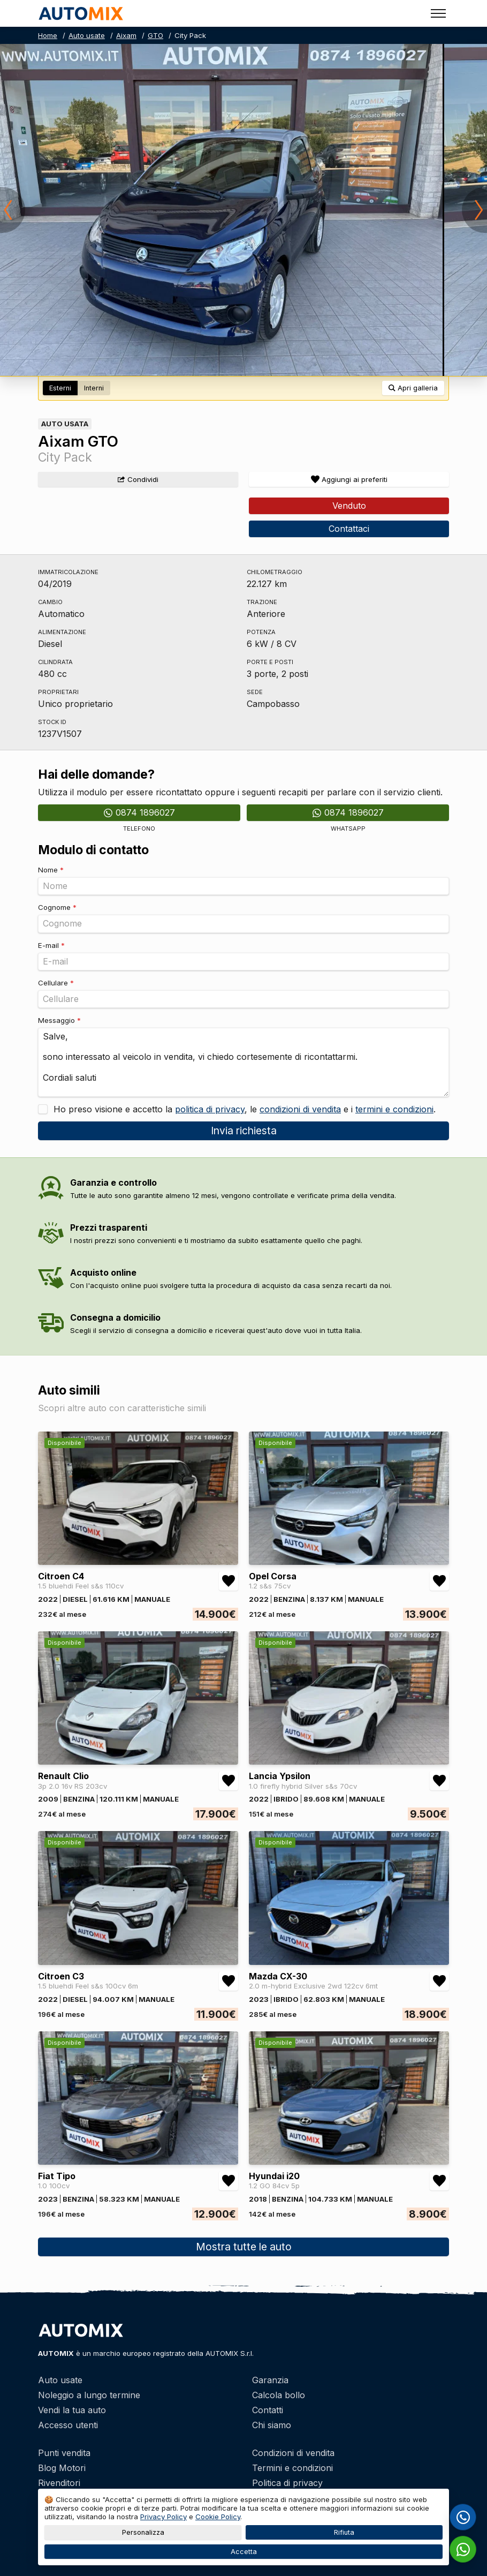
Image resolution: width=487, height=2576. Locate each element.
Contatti (267, 2410)
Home (47, 35)
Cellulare (56, 982)
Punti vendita (64, 2452)
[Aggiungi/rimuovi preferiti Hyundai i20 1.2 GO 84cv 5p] (439, 2180)
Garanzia (270, 2380)
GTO (155, 35)
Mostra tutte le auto (244, 2246)
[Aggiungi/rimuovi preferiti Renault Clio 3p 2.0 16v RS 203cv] (228, 1780)
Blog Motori (62, 2467)
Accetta (244, 2552)
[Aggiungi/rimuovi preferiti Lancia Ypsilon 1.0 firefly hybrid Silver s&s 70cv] (439, 1780)
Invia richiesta (244, 1130)
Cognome (57, 907)
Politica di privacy (287, 2482)
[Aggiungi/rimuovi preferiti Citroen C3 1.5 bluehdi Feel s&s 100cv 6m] (228, 1981)
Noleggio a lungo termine (89, 2395)
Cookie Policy (217, 2516)
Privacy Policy (163, 2516)
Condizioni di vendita (293, 2452)
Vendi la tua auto (72, 2410)
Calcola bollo (278, 2395)
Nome (51, 869)
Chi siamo (271, 2425)
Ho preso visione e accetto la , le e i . (243, 1109)
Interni (94, 388)
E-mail (51, 945)
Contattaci (349, 528)
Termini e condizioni (292, 2467)
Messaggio (59, 1020)
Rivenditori (59, 2482)
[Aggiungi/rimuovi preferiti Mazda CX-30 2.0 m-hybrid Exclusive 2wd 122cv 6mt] (439, 1981)
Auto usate (87, 35)
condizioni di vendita (300, 1109)
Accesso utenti (68, 2425)
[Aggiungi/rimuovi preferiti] (349, 479)
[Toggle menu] (438, 13)
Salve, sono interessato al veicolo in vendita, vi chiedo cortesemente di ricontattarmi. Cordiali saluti (243, 1062)
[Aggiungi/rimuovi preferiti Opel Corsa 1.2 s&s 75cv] (439, 1581)
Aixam (126, 35)
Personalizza (143, 2532)
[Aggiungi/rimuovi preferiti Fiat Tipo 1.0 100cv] (228, 2180)
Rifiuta (344, 2532)
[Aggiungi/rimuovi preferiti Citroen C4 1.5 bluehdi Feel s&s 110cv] (228, 1581)
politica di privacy (210, 1109)
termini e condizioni (394, 1109)
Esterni (60, 388)
